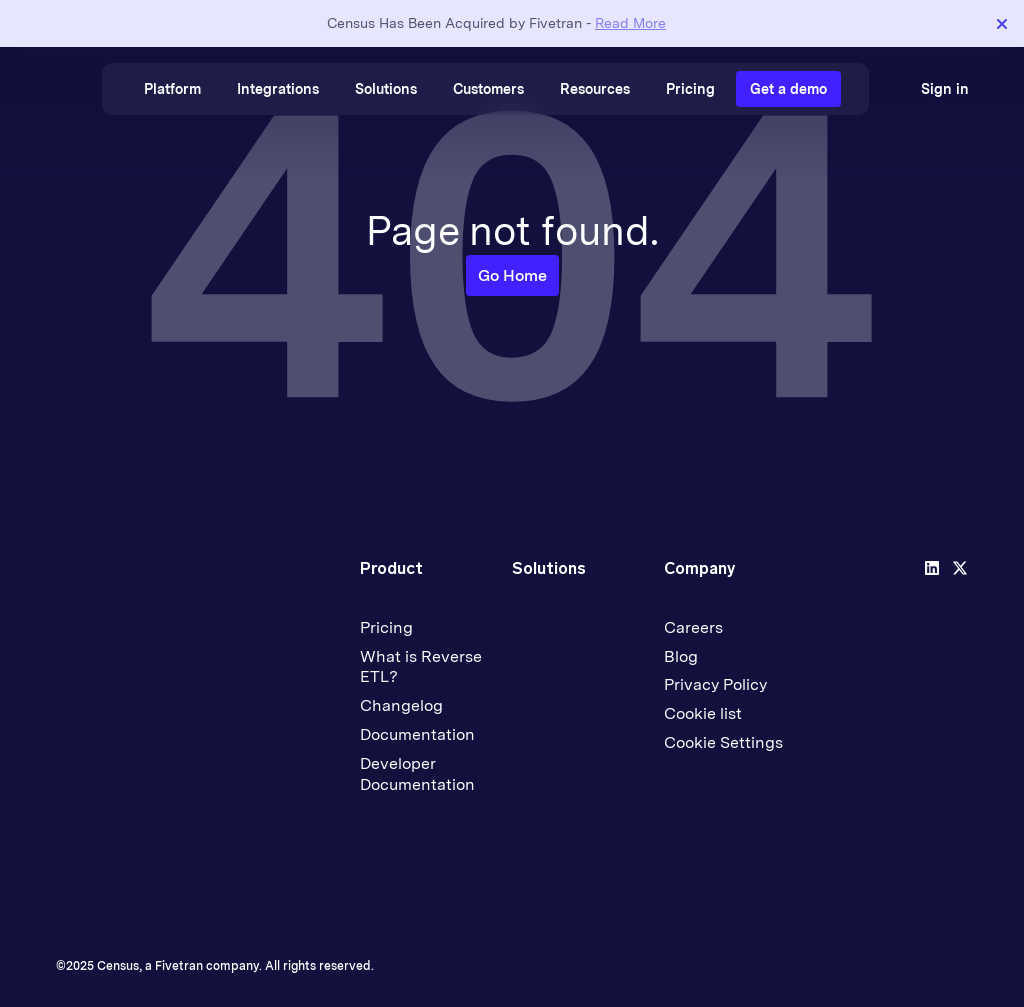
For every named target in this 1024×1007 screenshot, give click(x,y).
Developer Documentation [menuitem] (417, 774)
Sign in (945, 89)
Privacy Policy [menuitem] (715, 684)
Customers (488, 89)
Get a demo (788, 89)
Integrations (278, 89)
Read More (630, 23)
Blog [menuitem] (681, 656)
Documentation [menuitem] (417, 734)
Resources (595, 89)
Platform (172, 89)
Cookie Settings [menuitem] (723, 742)
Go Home (512, 275)
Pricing (690, 89)
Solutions (386, 89)
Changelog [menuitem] (401, 705)
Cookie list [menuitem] (703, 713)
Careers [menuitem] (693, 627)
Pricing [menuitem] (386, 627)
